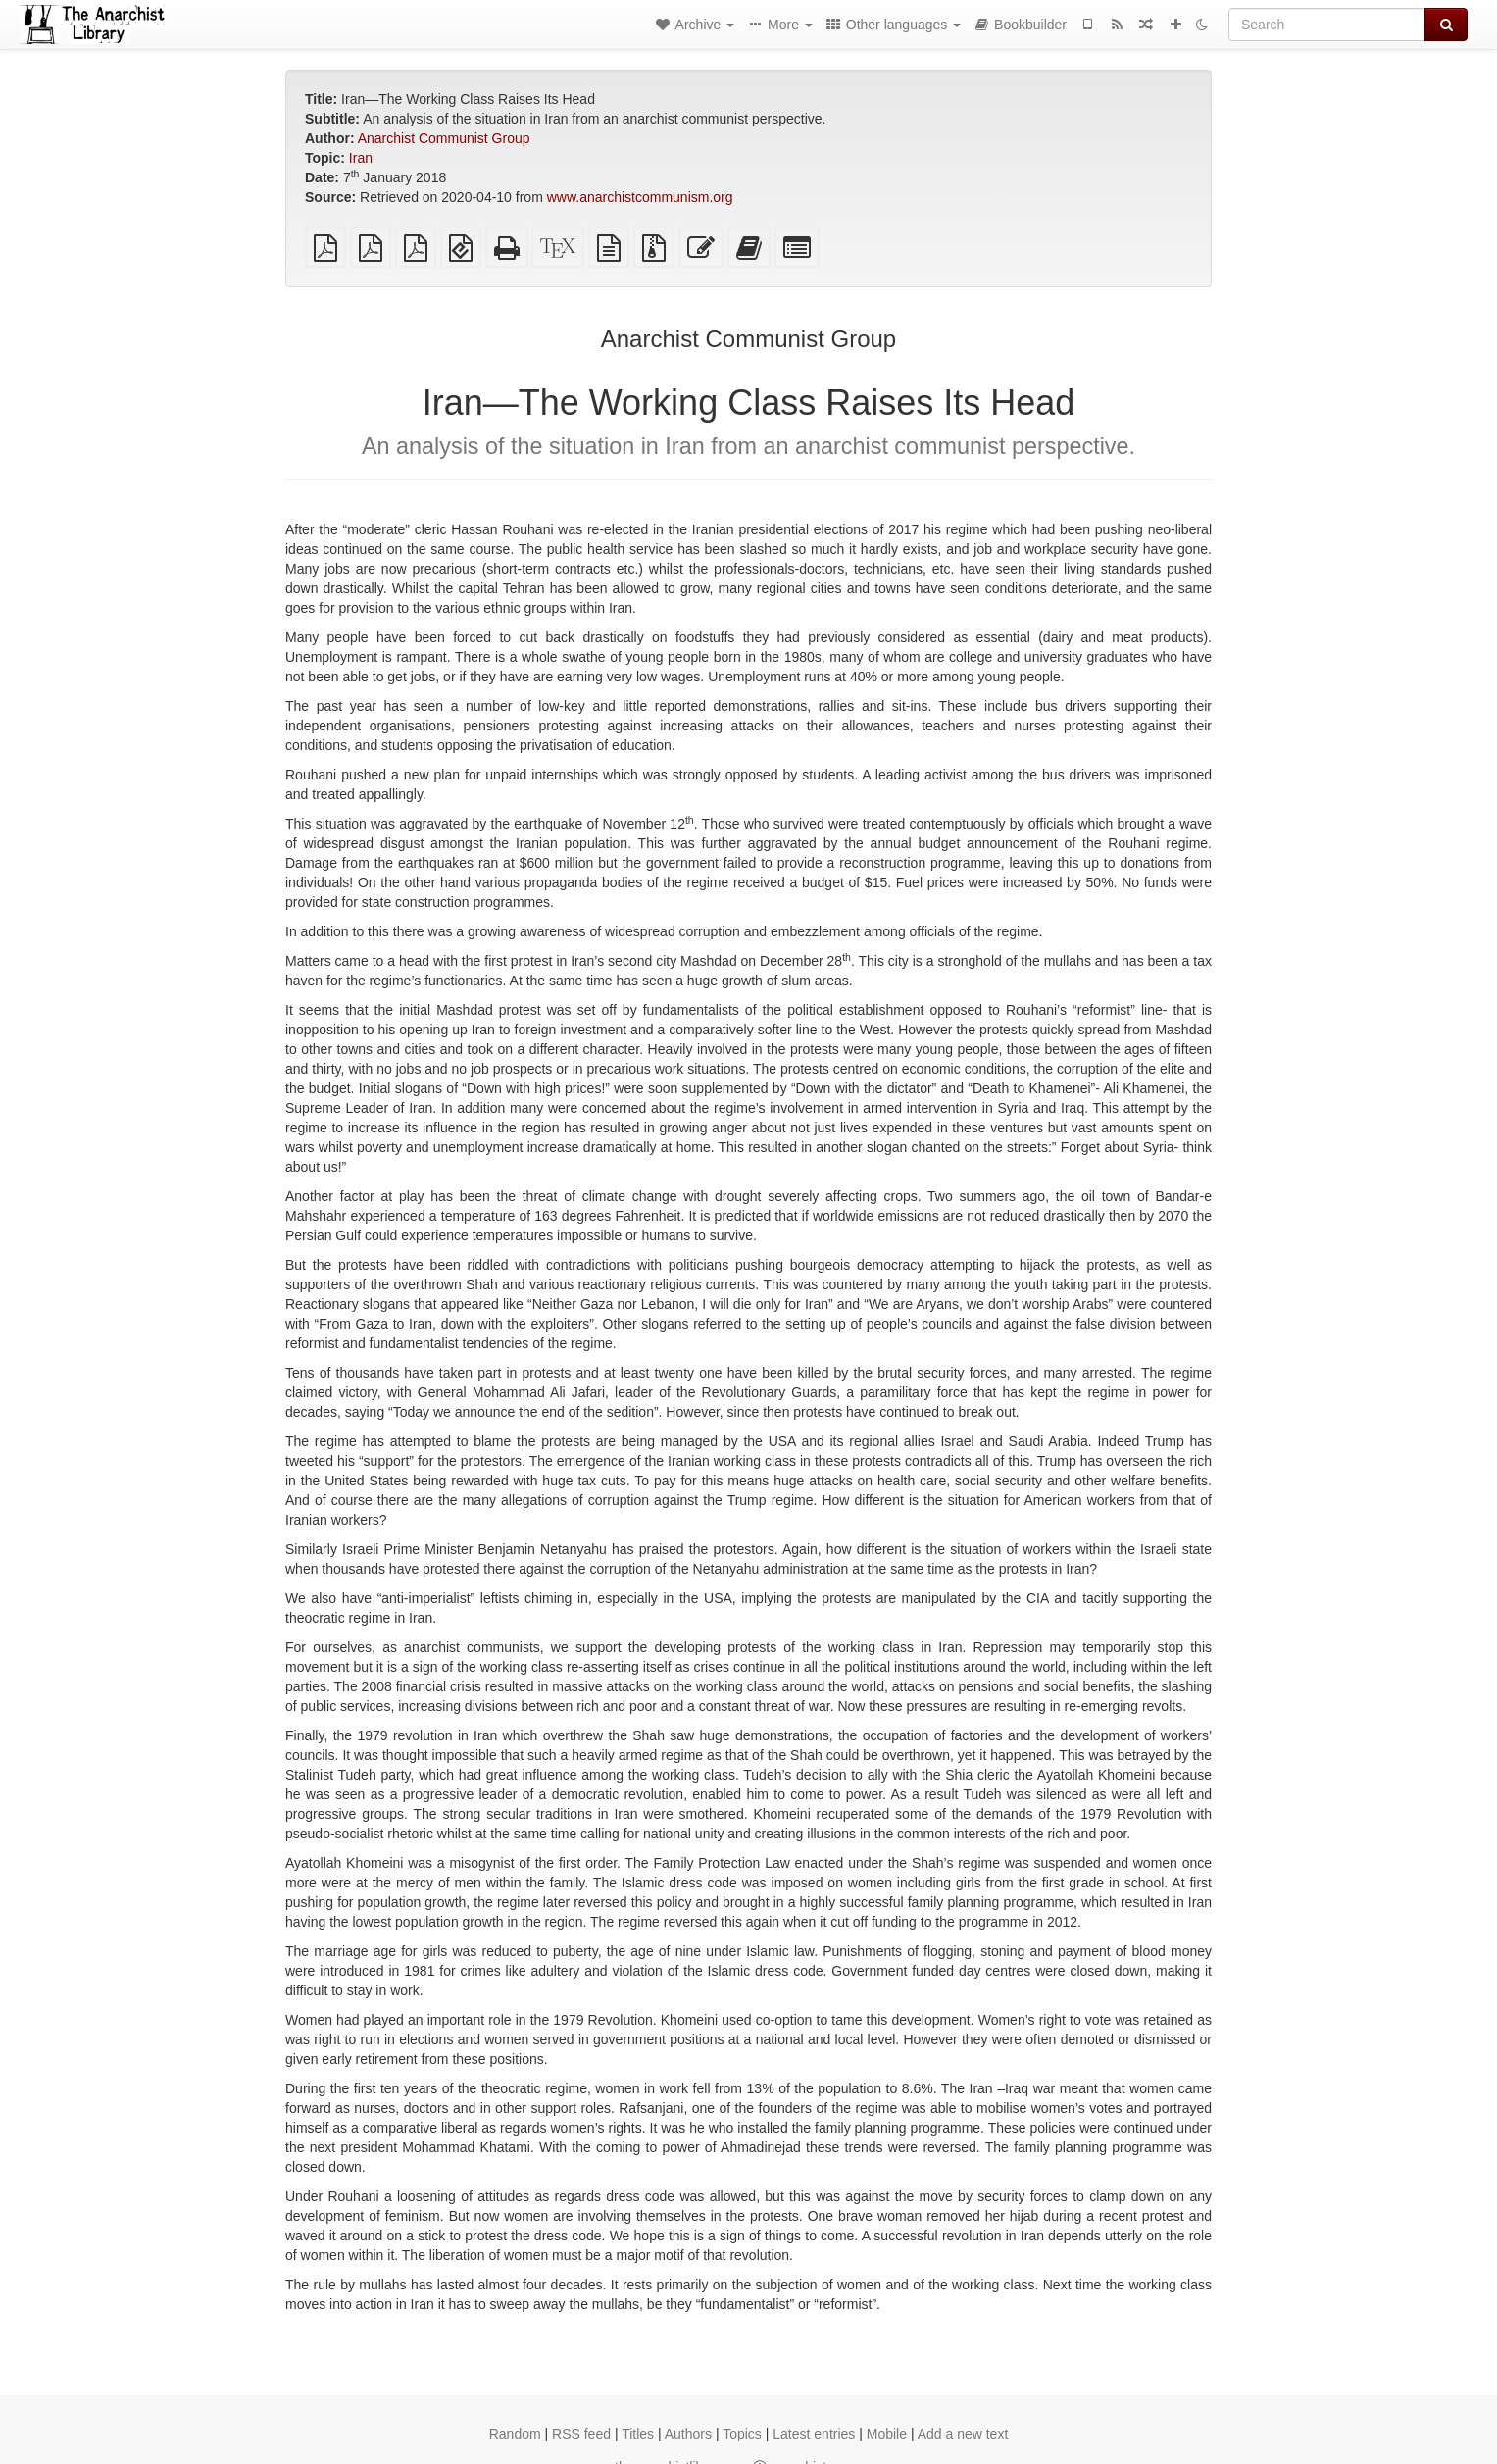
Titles (638, 2433)
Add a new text (963, 2433)
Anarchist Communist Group (444, 138)
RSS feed (581, 2433)
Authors (688, 2433)
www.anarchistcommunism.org (640, 197)
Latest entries (814, 2433)
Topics (742, 2433)
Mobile (887, 2433)
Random (515, 2433)
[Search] (1326, 24)
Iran (361, 158)
